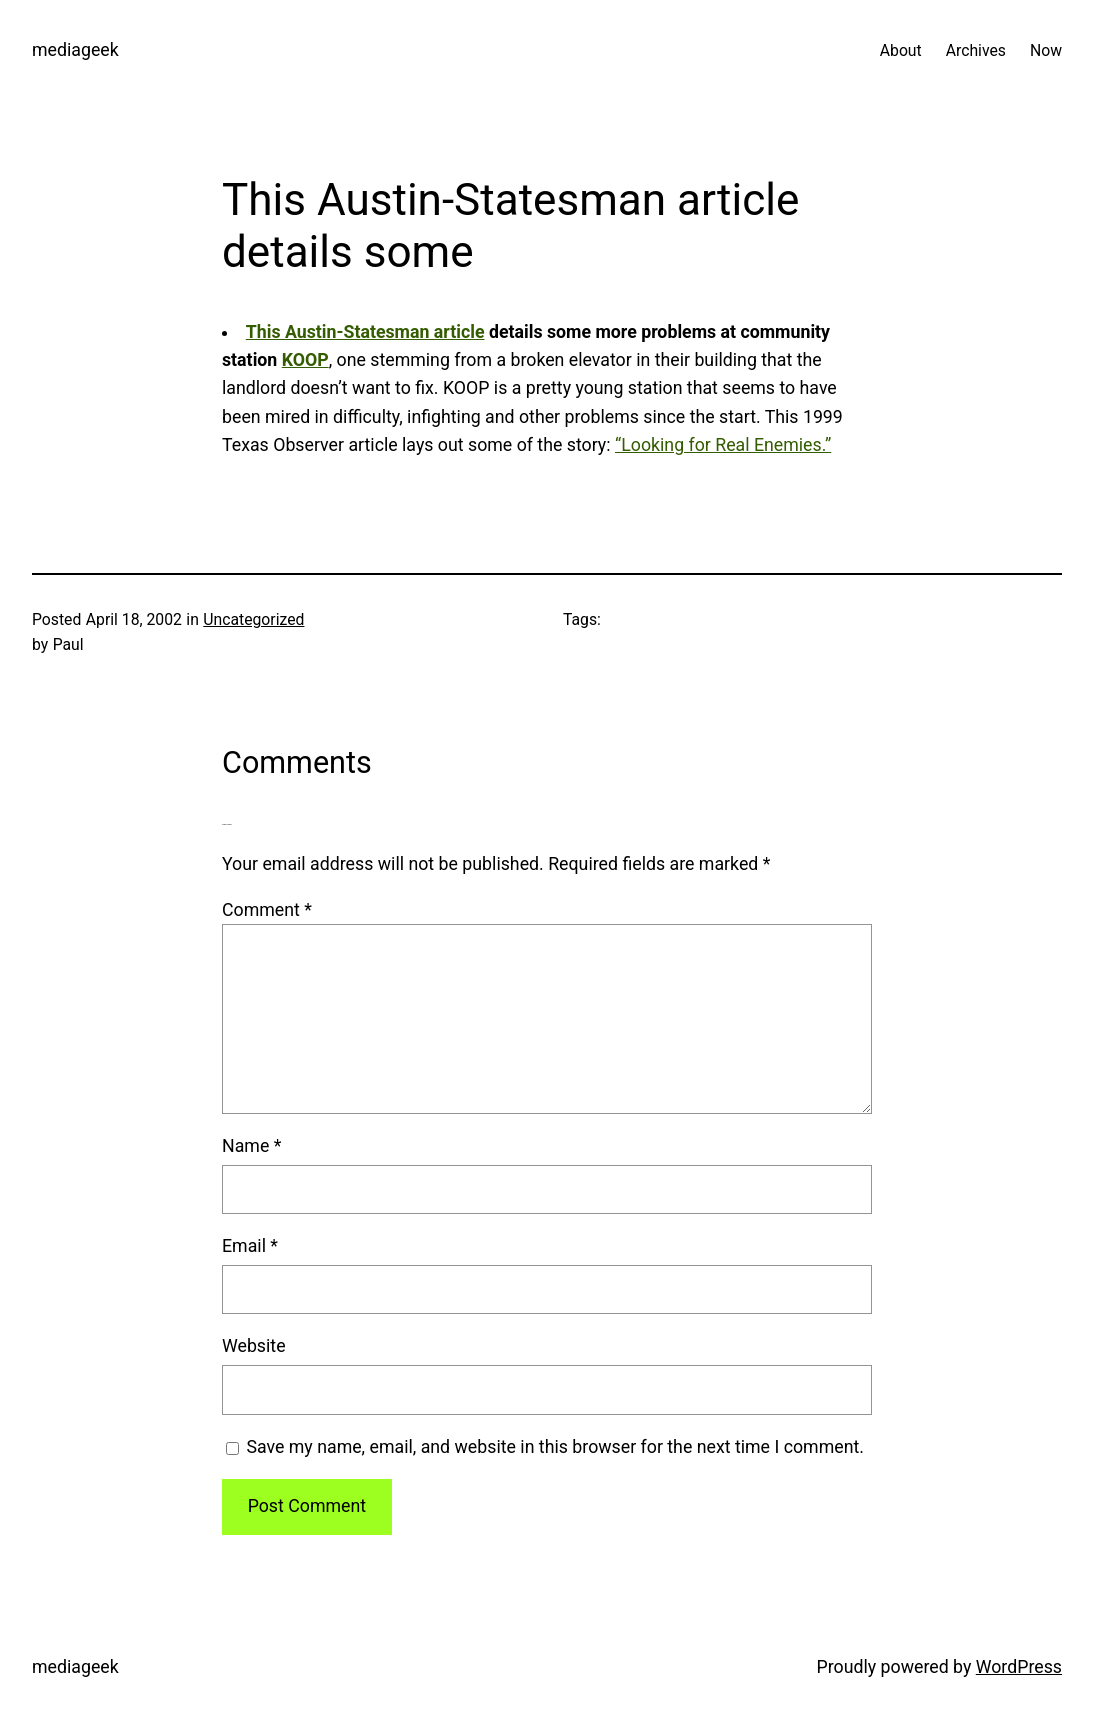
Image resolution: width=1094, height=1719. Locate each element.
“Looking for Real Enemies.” (723, 445)
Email (250, 1246)
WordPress (1019, 1667)
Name (251, 1146)
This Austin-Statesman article (365, 332)
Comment (267, 910)
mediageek (75, 50)
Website (254, 1346)
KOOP (305, 360)
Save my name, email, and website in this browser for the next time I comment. (554, 1447)
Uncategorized (253, 619)
